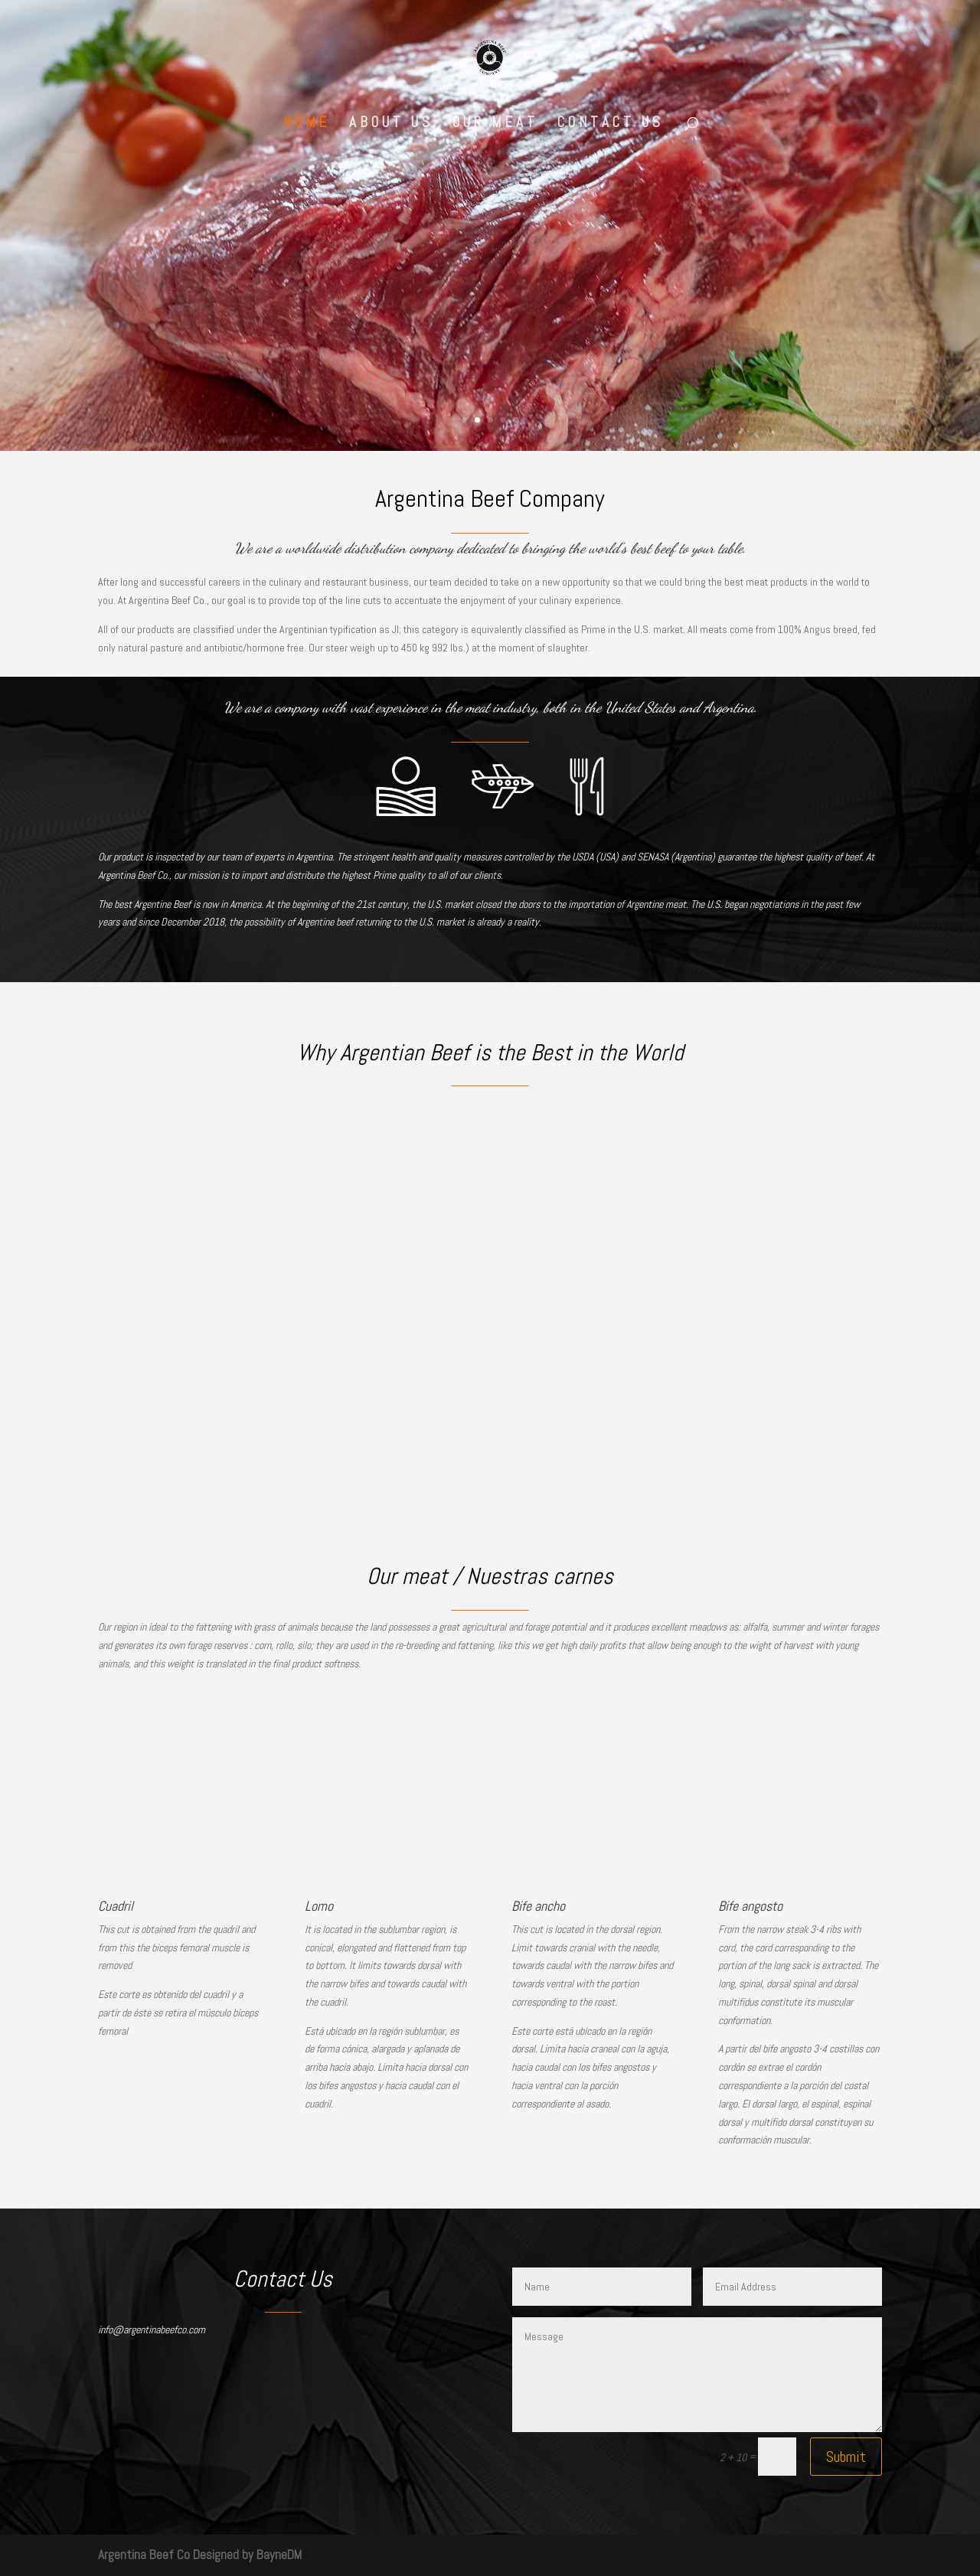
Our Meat (495, 124)
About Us (391, 124)
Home (306, 124)
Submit (846, 2457)
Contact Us (610, 124)
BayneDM (279, 2554)
